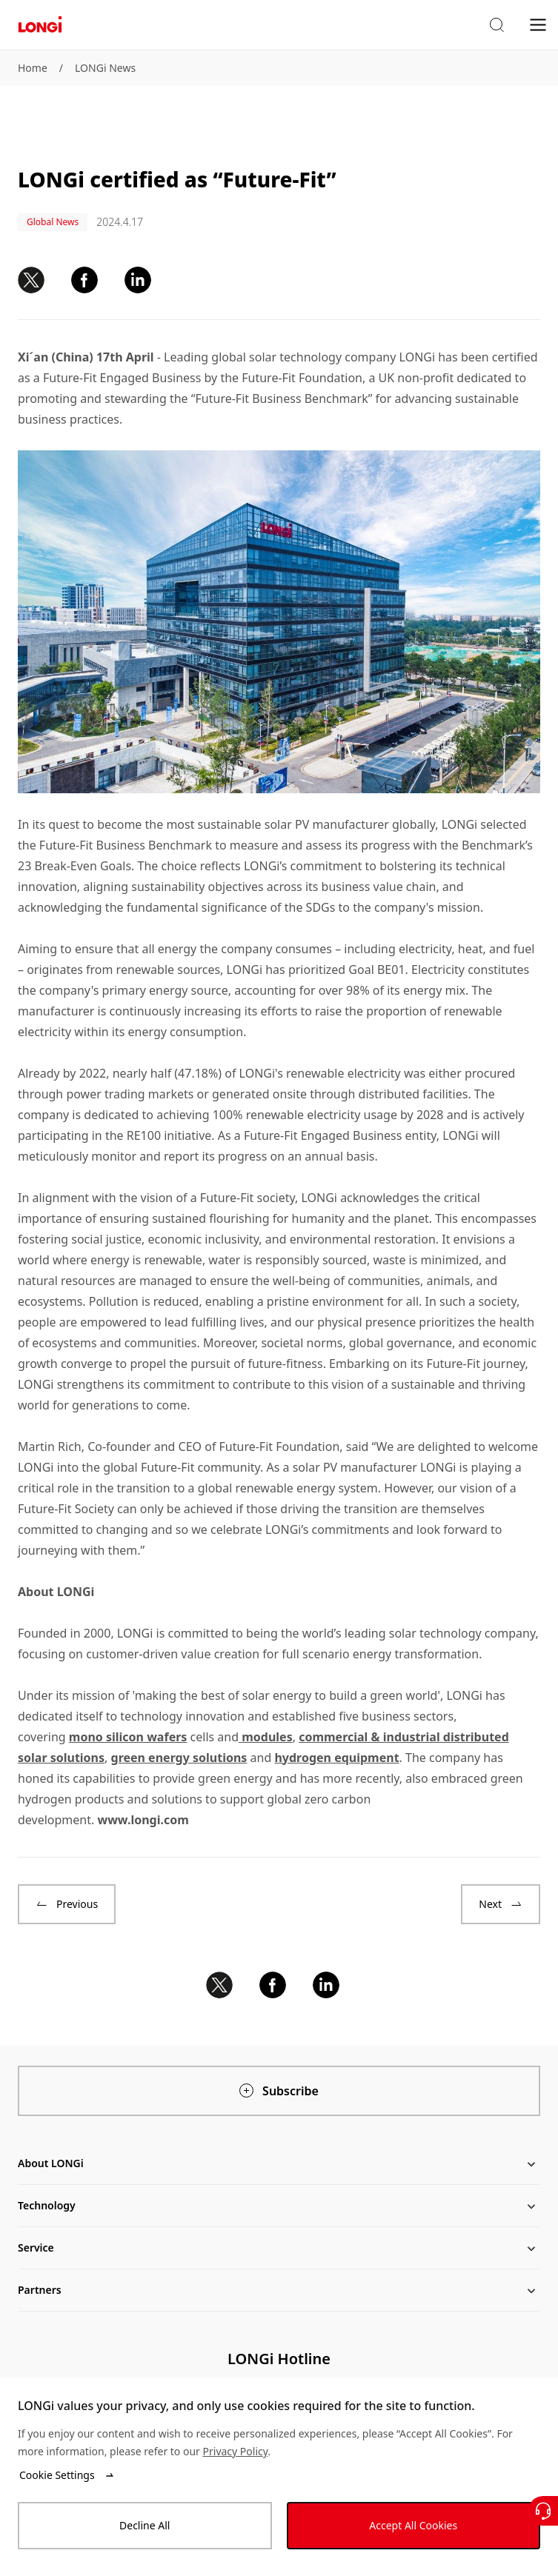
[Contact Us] (543, 2511)
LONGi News (105, 68)
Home (32, 68)
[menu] (538, 24)
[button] (496, 25)
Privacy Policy (235, 2451)
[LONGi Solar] (40, 25)
